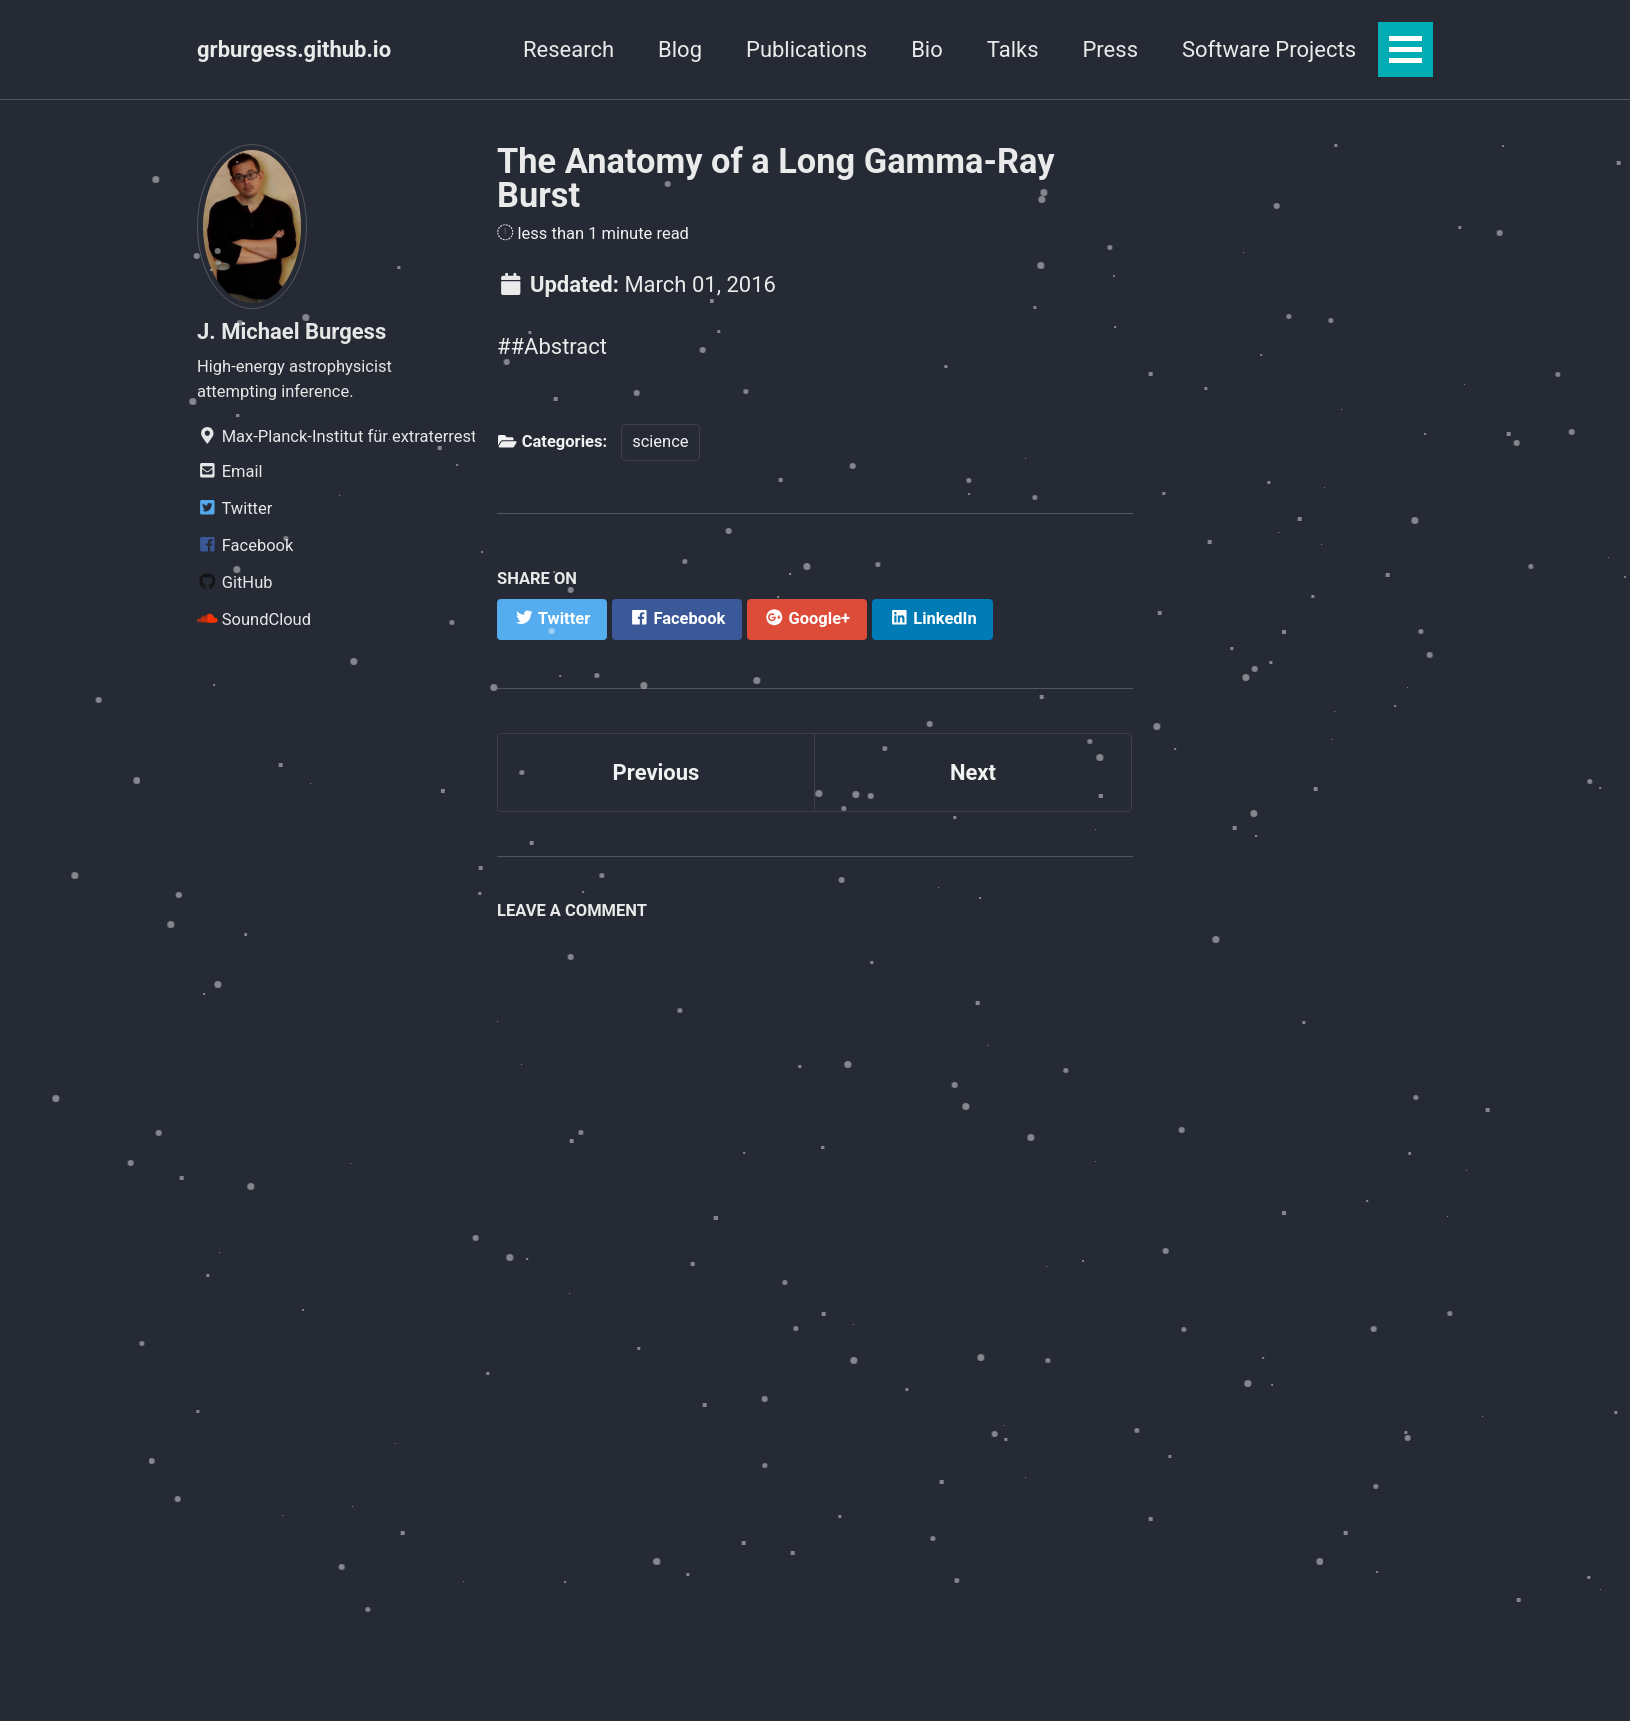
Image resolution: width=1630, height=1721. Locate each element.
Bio (927, 49)
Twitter (234, 508)
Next (973, 772)
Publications (806, 49)
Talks (1013, 49)
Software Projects (1269, 49)
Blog (680, 49)
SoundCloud (254, 619)
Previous (656, 772)
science (660, 441)
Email (230, 471)
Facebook (245, 545)
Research (568, 49)
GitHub (235, 582)
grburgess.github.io (294, 49)
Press (1110, 49)
